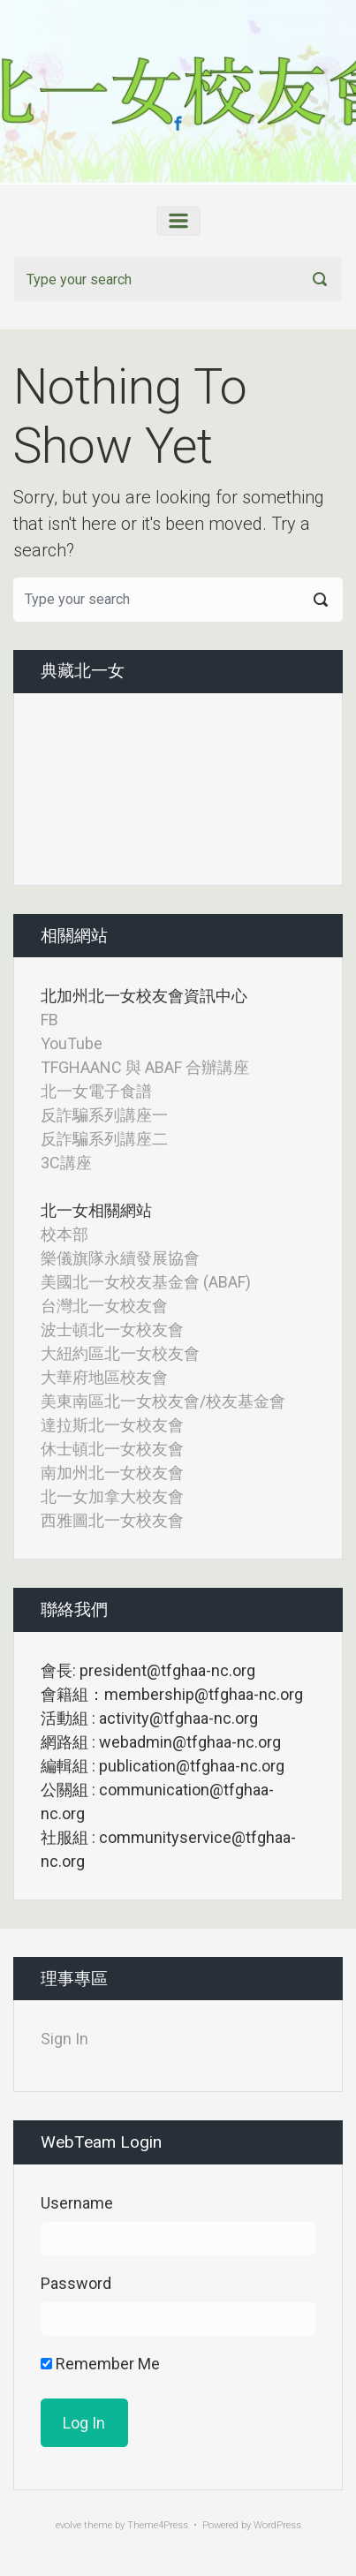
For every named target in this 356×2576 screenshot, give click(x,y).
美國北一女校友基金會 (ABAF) (146, 1282)
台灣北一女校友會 (104, 1305)
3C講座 (66, 1162)
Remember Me (100, 2363)
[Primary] (178, 221)
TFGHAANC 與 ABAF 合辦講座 (145, 1067)
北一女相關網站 (96, 1210)
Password (76, 2283)
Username (77, 2203)
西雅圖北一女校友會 (112, 1520)
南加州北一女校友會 (112, 1472)
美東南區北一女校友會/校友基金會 (163, 1401)
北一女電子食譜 (96, 1091)
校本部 (64, 1234)
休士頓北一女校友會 (112, 1448)
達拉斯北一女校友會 (112, 1425)
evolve (68, 2525)
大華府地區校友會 (104, 1377)
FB (49, 1019)
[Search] (178, 279)
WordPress (277, 2525)
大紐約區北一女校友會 (120, 1353)
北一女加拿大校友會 (112, 1496)
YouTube (71, 1043)
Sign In (64, 2038)
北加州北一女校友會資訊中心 (144, 995)
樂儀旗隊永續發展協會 (120, 1258)
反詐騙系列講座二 (104, 1138)
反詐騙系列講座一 (104, 1115)
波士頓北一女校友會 (112, 1329)
